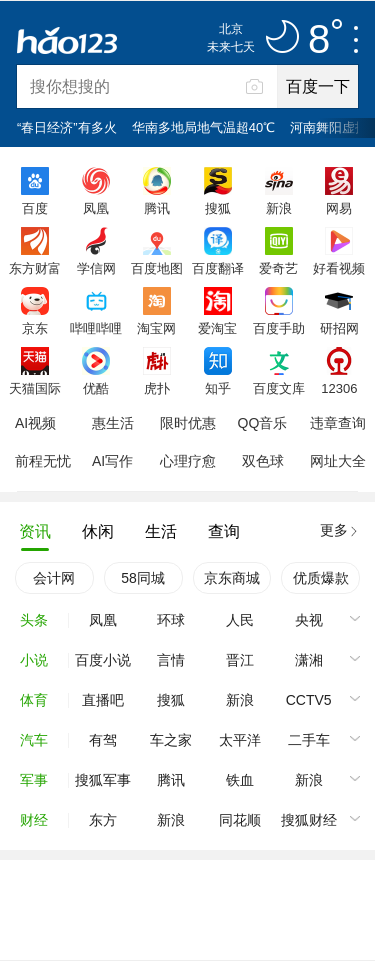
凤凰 (96, 208)
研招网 (339, 328)
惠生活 (113, 423)
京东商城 (232, 578)
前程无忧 (43, 461)
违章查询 (338, 423)
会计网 (54, 578)
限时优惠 (188, 423)
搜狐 (218, 208)
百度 (35, 208)
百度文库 (279, 388)
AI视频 (35, 423)
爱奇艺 (278, 268)
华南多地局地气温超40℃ (203, 127)
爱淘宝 (217, 328)
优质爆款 (321, 578)
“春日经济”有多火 (67, 127)
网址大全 (338, 461)
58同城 (143, 578)
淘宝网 (156, 328)
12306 (339, 388)
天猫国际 (35, 388)
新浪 (279, 208)
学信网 (96, 268)
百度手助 (279, 328)
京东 (35, 328)
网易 (339, 208)
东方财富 (35, 268)
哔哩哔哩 (96, 328)
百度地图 (157, 268)
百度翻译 (218, 268)
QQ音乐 (263, 423)
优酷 (96, 388)
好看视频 (339, 268)
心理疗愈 (188, 461)
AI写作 (112, 461)
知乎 (218, 388)
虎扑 (157, 388)
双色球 (263, 461)
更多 (334, 530)
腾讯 (157, 208)
